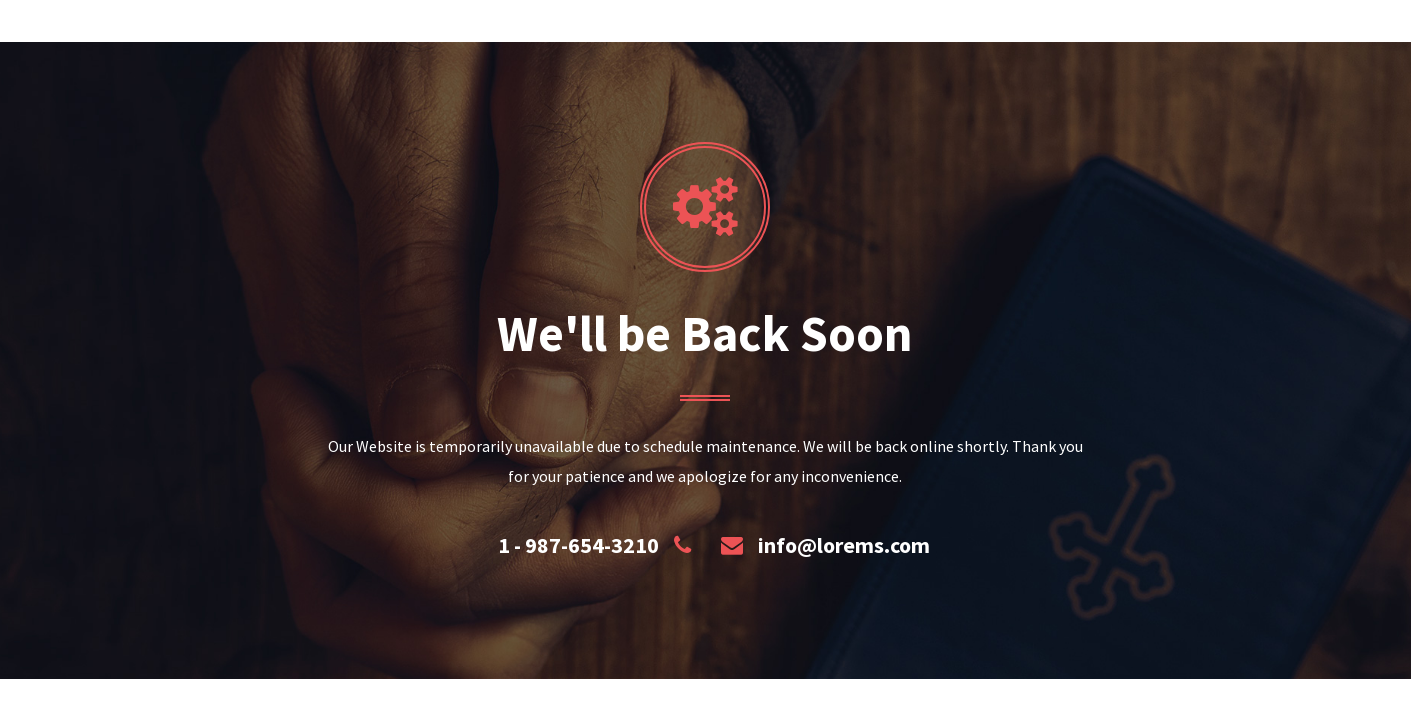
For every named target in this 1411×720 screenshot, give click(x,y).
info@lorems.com (844, 545)
